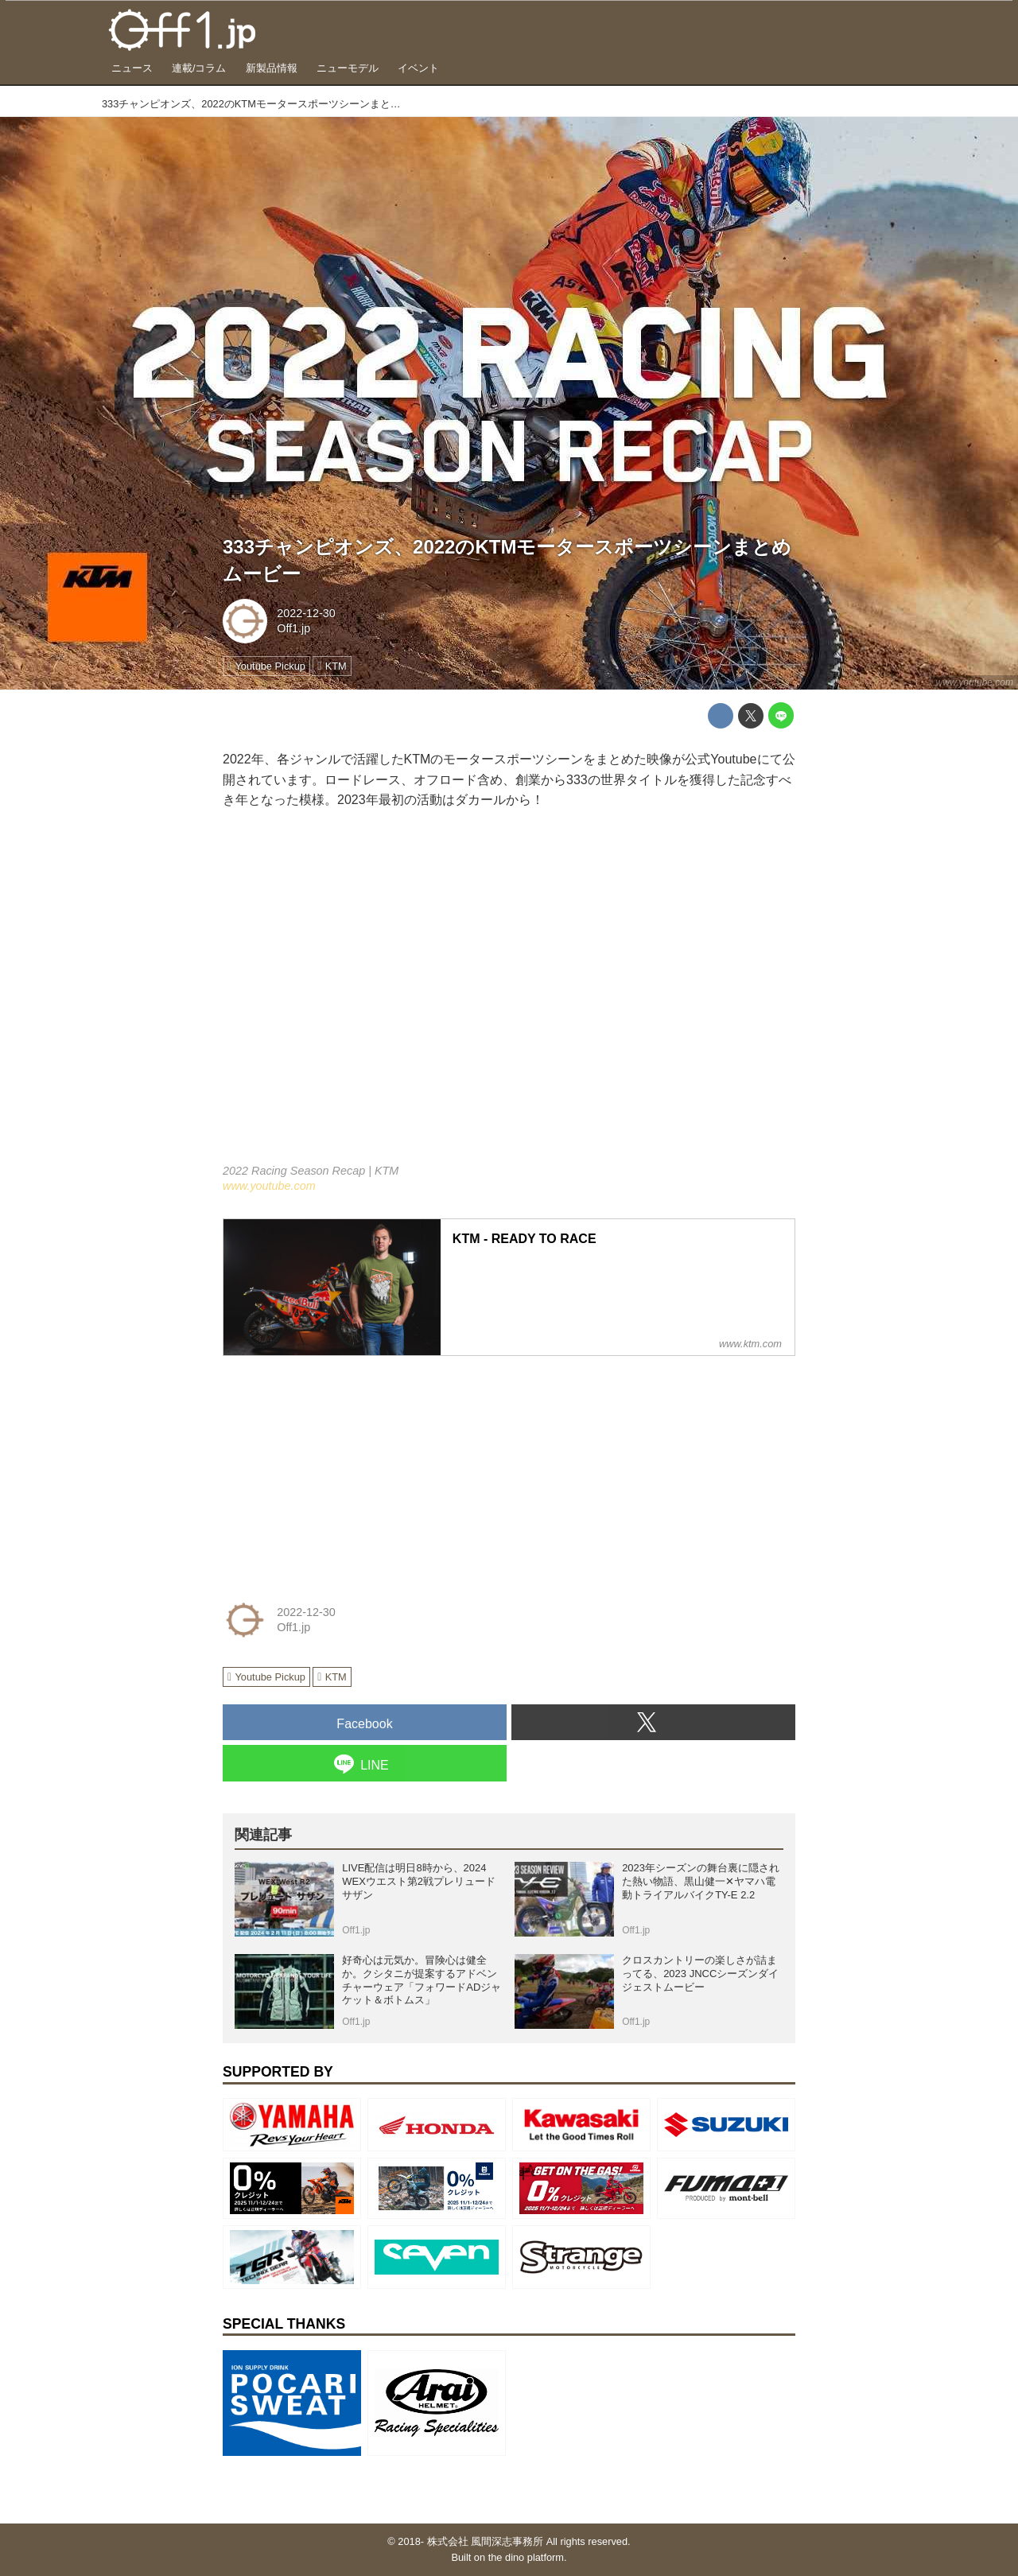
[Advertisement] (342, 1468)
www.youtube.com (974, 682)
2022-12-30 (306, 613)
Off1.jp (293, 628)
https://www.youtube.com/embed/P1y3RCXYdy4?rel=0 (509, 997)
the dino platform (526, 2557)
